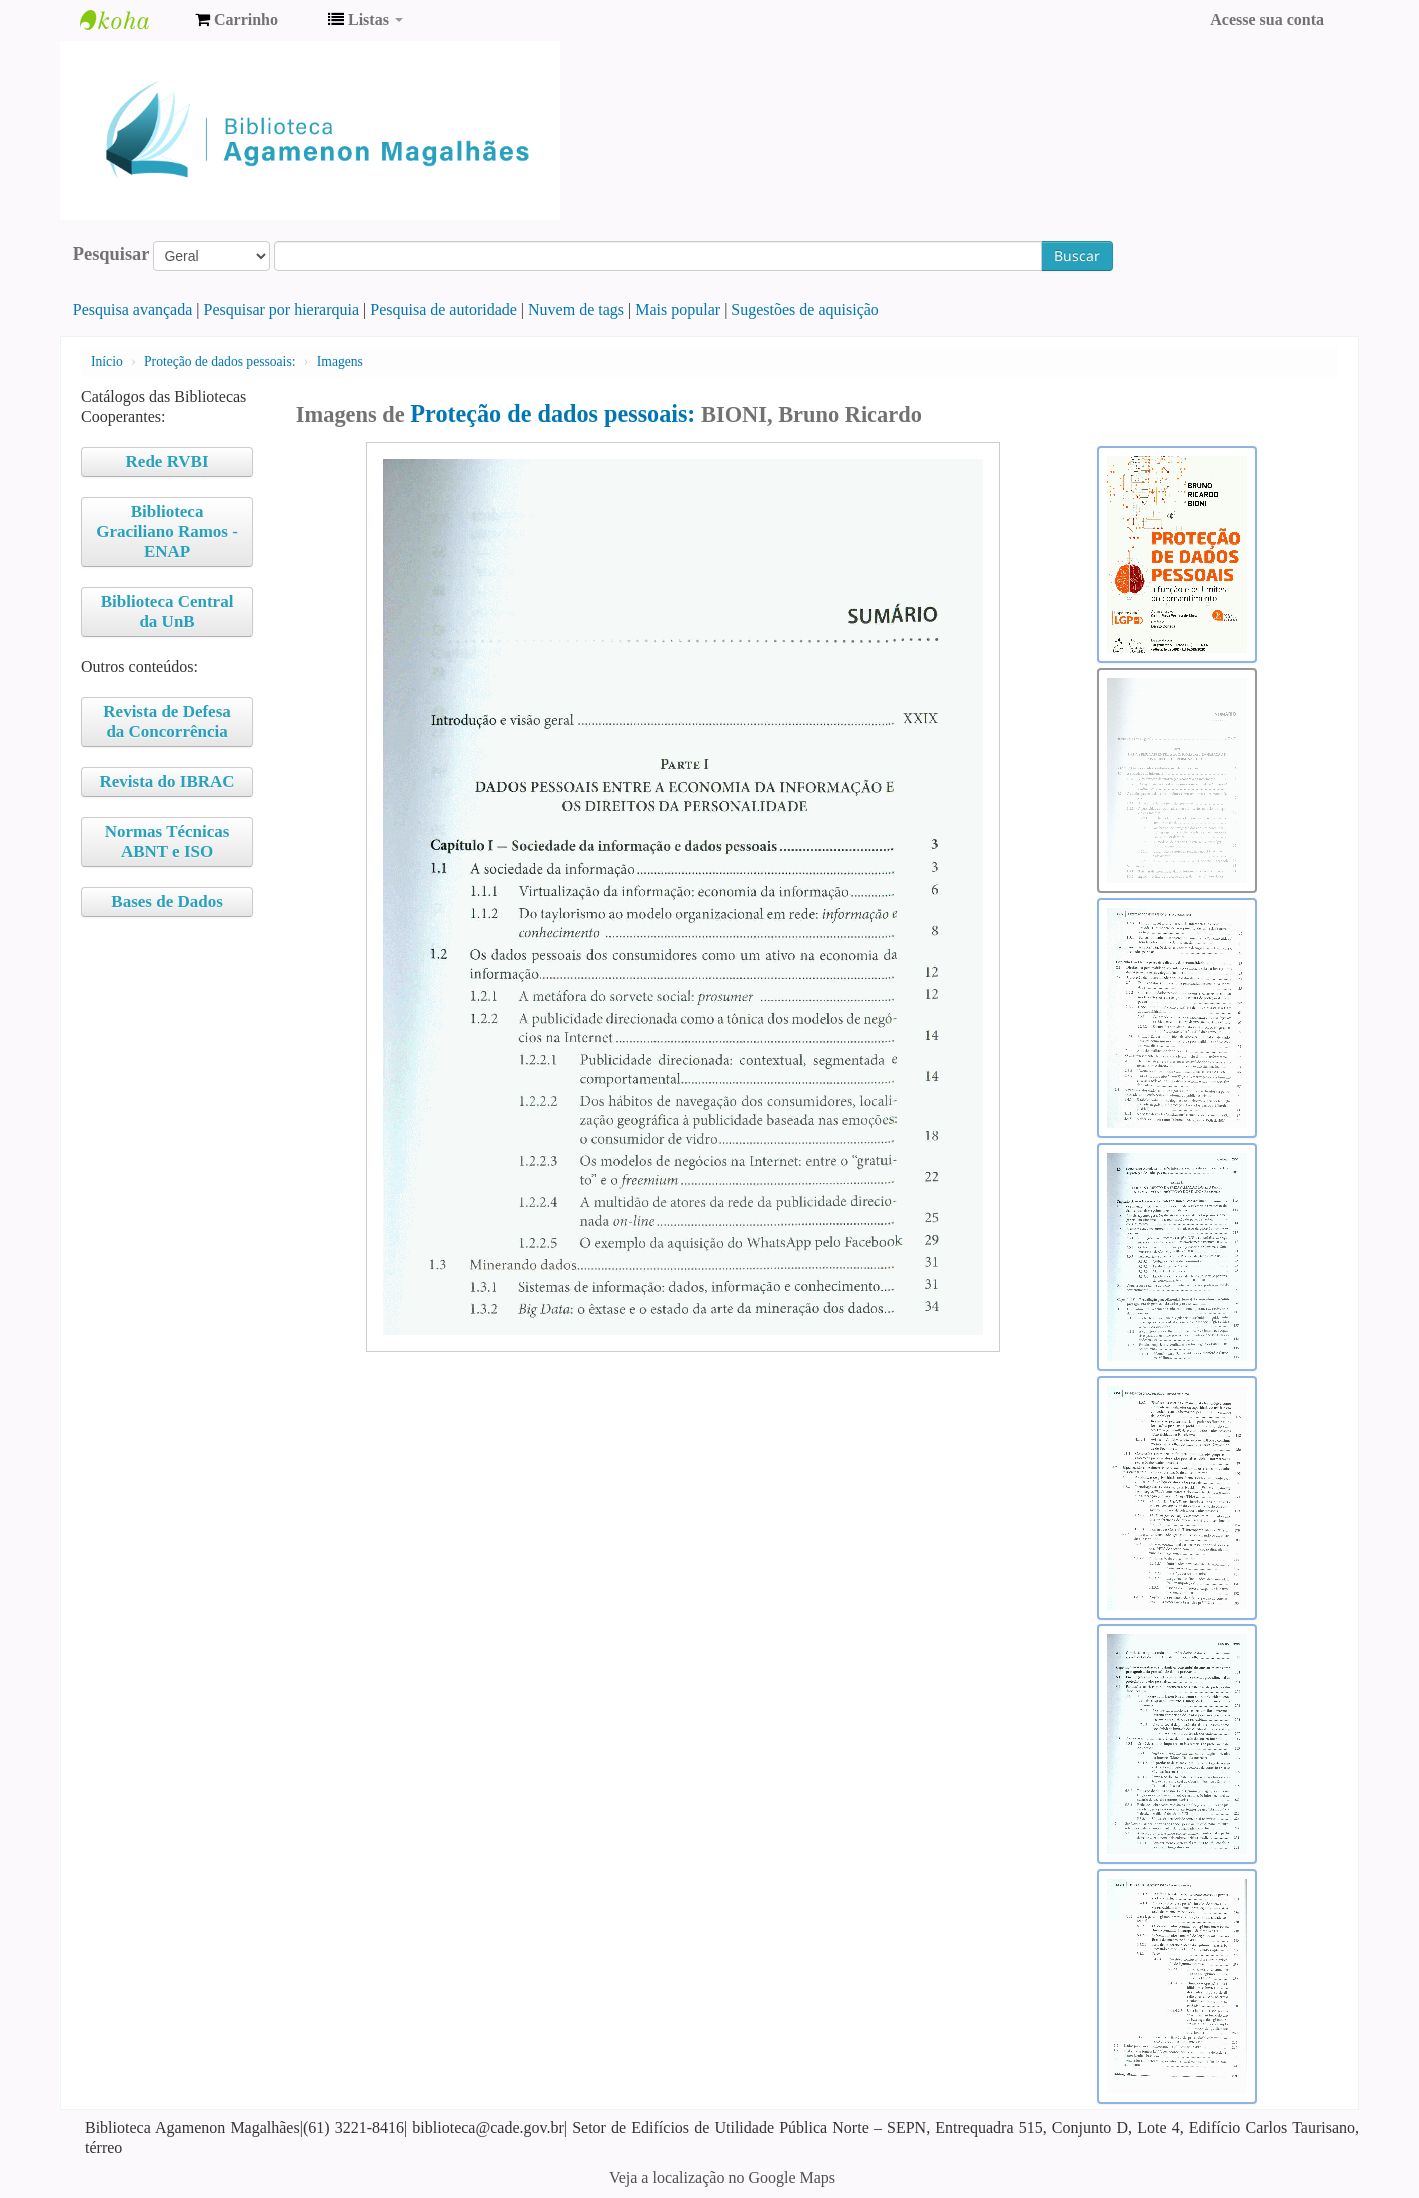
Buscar (1077, 255)
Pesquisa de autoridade (443, 309)
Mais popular (677, 309)
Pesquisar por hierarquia (282, 309)
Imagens (340, 361)
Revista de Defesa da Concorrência (166, 721)
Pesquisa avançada (133, 309)
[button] (236, 20)
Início (107, 361)
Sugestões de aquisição (805, 309)
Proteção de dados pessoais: (219, 361)
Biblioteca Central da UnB (167, 611)
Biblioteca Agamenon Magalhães (130, 20)
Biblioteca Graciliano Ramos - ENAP (167, 531)
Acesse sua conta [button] (1267, 19)
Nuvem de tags (576, 309)
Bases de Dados (166, 901)
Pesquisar (111, 254)
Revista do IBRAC (167, 781)
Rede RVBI (167, 461)
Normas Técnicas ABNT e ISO (167, 841)
